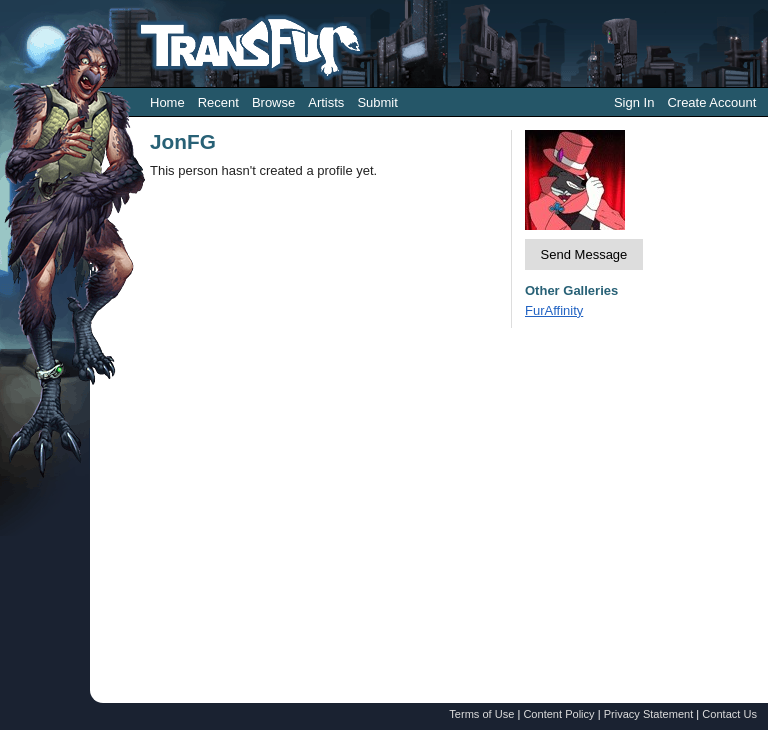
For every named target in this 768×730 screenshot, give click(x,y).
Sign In (634, 102)
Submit (377, 102)
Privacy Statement (649, 714)
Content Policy (558, 714)
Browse (273, 102)
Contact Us (729, 714)
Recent (218, 102)
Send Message (584, 254)
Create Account (711, 102)
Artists (326, 102)
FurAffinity (554, 310)
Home (167, 102)
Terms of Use (481, 714)
